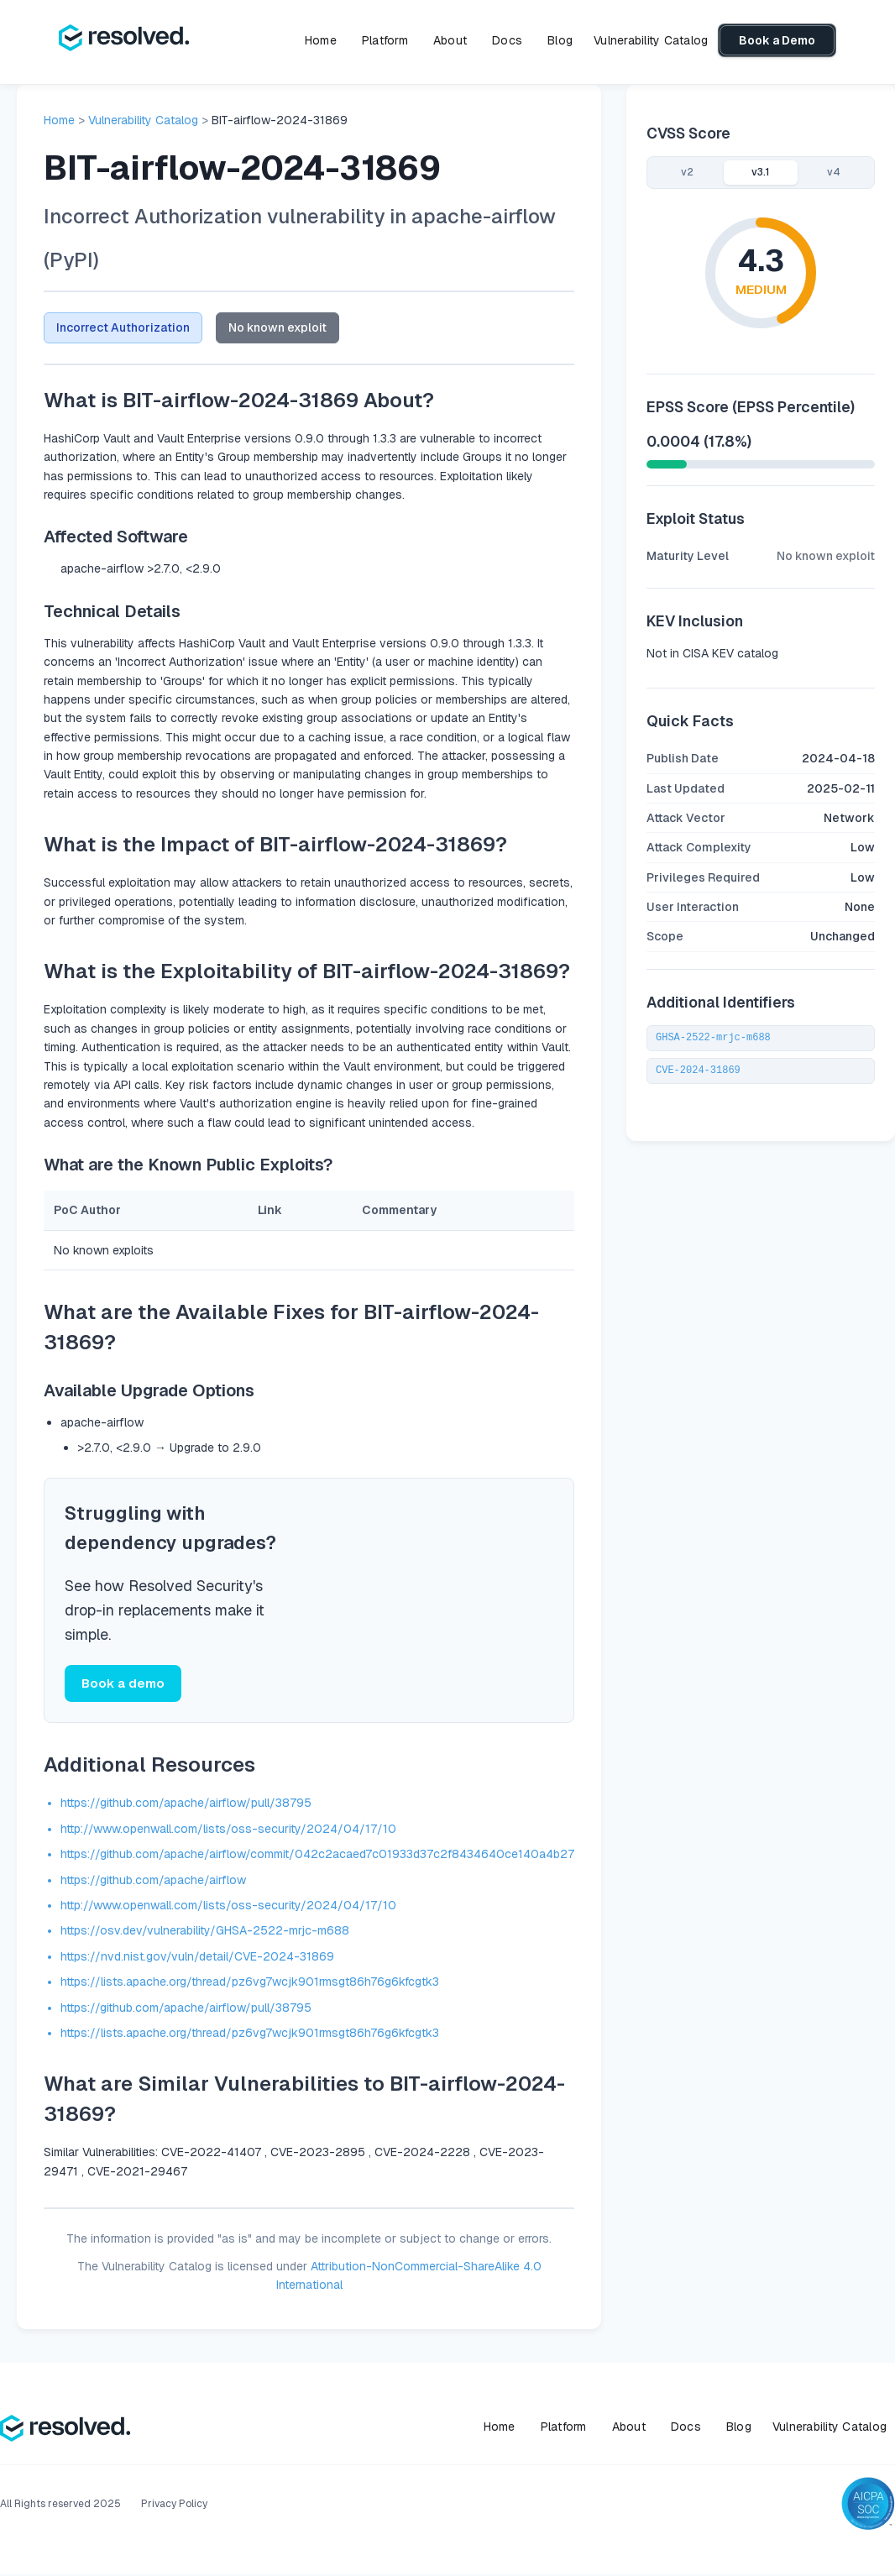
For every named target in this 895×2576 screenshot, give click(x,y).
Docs (507, 40)
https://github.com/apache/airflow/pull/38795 (185, 1805)
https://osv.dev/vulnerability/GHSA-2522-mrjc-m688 (204, 1932)
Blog (560, 40)
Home (321, 40)
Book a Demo (777, 40)
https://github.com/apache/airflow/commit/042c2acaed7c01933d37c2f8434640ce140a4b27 (317, 1856)
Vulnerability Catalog (651, 40)
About (450, 40)
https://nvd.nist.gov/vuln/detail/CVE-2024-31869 (197, 1958)
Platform (385, 40)
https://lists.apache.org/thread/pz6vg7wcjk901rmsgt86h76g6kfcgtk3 (249, 1984)
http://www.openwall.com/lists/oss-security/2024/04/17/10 (228, 1830)
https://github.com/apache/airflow (153, 1881)
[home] (124, 40)
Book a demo (122, 1684)
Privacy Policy (174, 2505)
